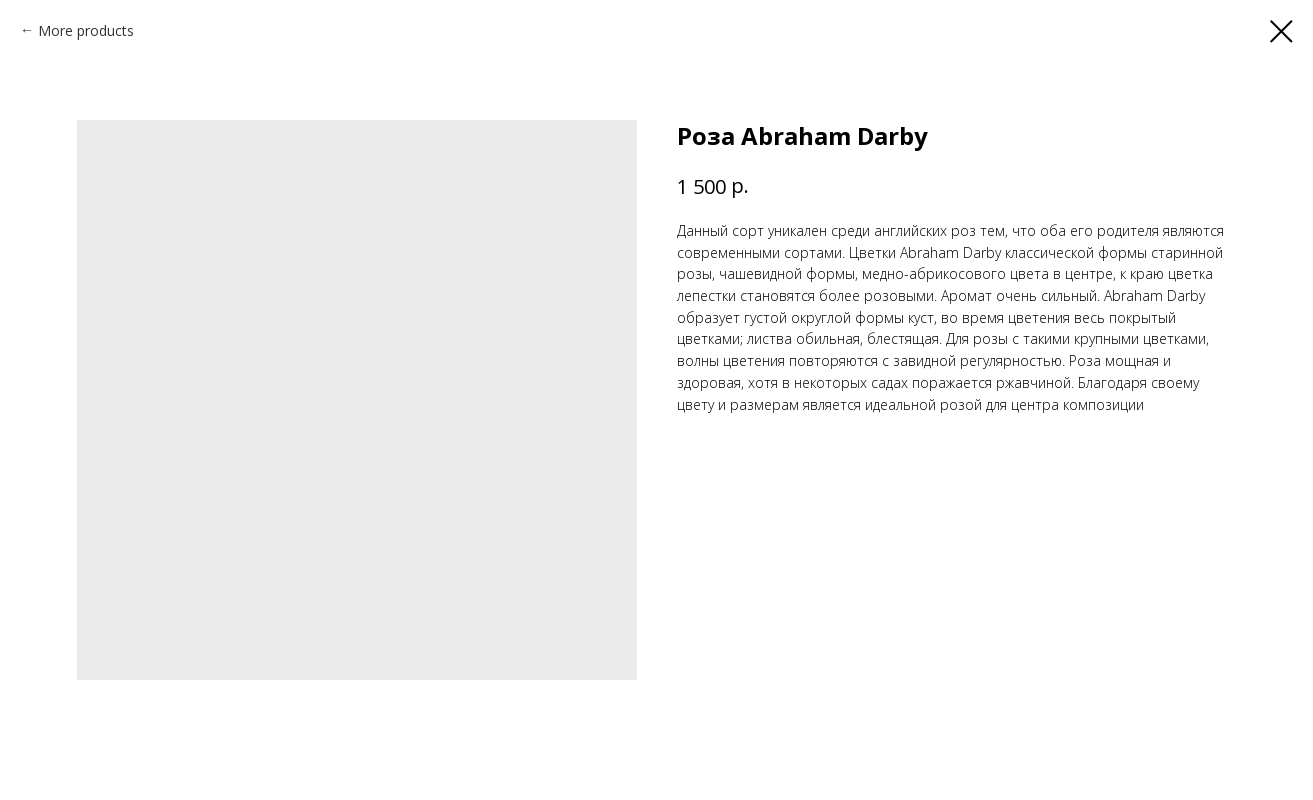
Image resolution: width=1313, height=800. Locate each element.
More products (86, 30)
